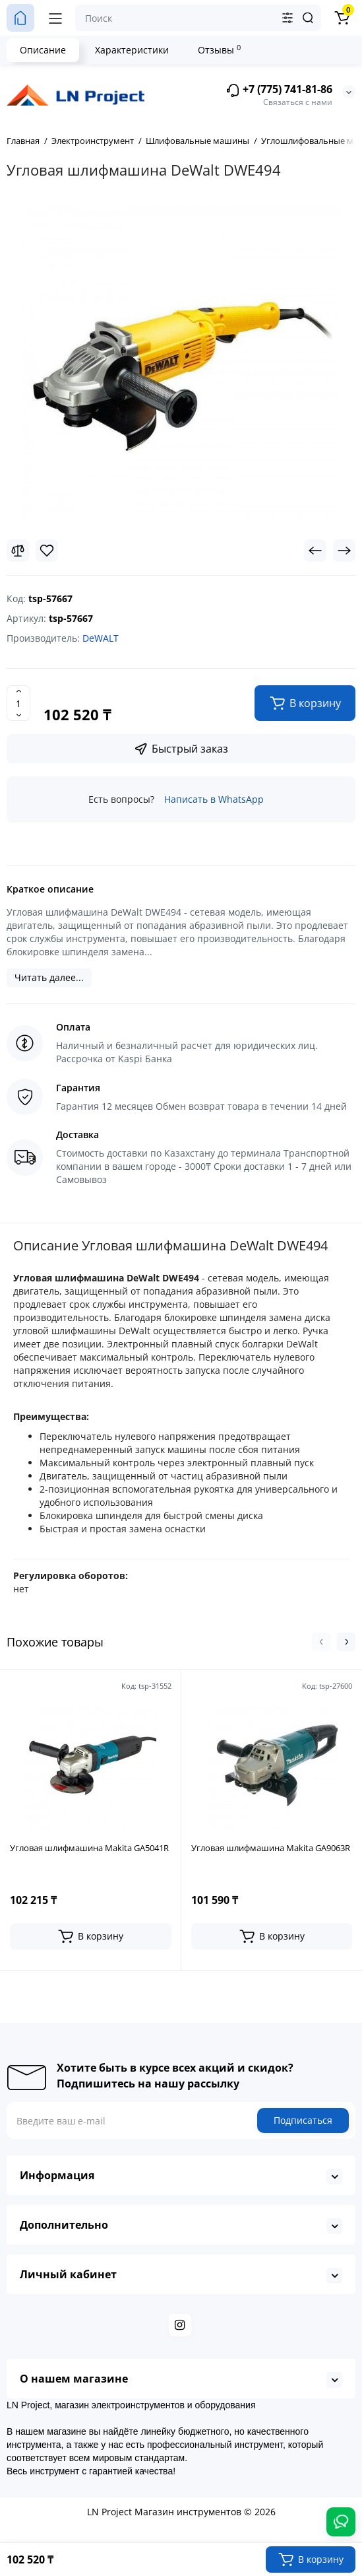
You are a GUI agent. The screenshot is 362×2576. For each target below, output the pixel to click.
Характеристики (132, 50)
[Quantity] (18, 703)
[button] (321, 1642)
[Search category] (287, 17)
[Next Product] (344, 550)
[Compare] (18, 550)
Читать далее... (49, 977)
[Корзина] (341, 18)
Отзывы (219, 49)
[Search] (307, 17)
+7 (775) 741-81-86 (279, 90)
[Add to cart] (90, 1936)
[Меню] (55, 18)
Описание (43, 50)
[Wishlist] (47, 550)
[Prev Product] (315, 550)
